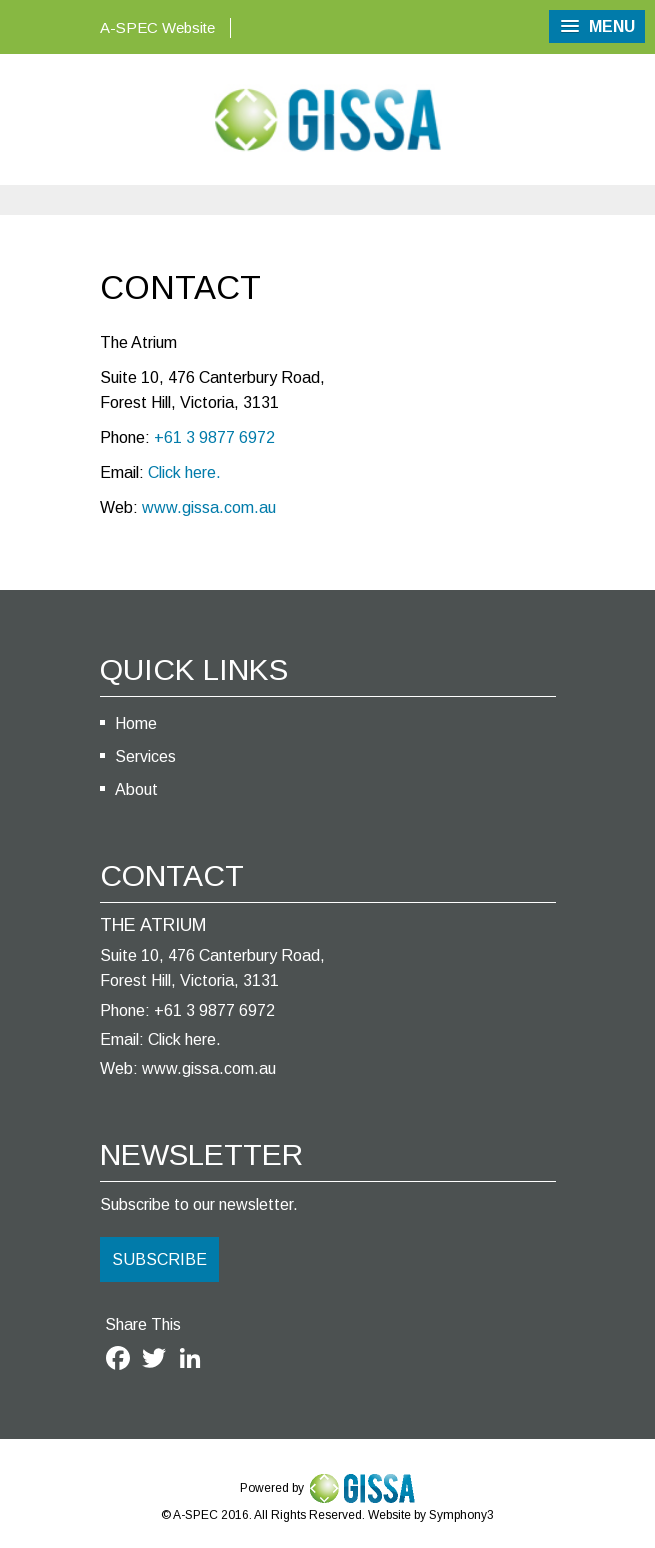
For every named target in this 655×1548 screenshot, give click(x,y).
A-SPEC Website (157, 27)
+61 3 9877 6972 (214, 437)
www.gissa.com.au (209, 507)
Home (136, 723)
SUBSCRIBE (159, 1259)
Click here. (184, 472)
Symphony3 (461, 1515)
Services (145, 756)
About (136, 789)
